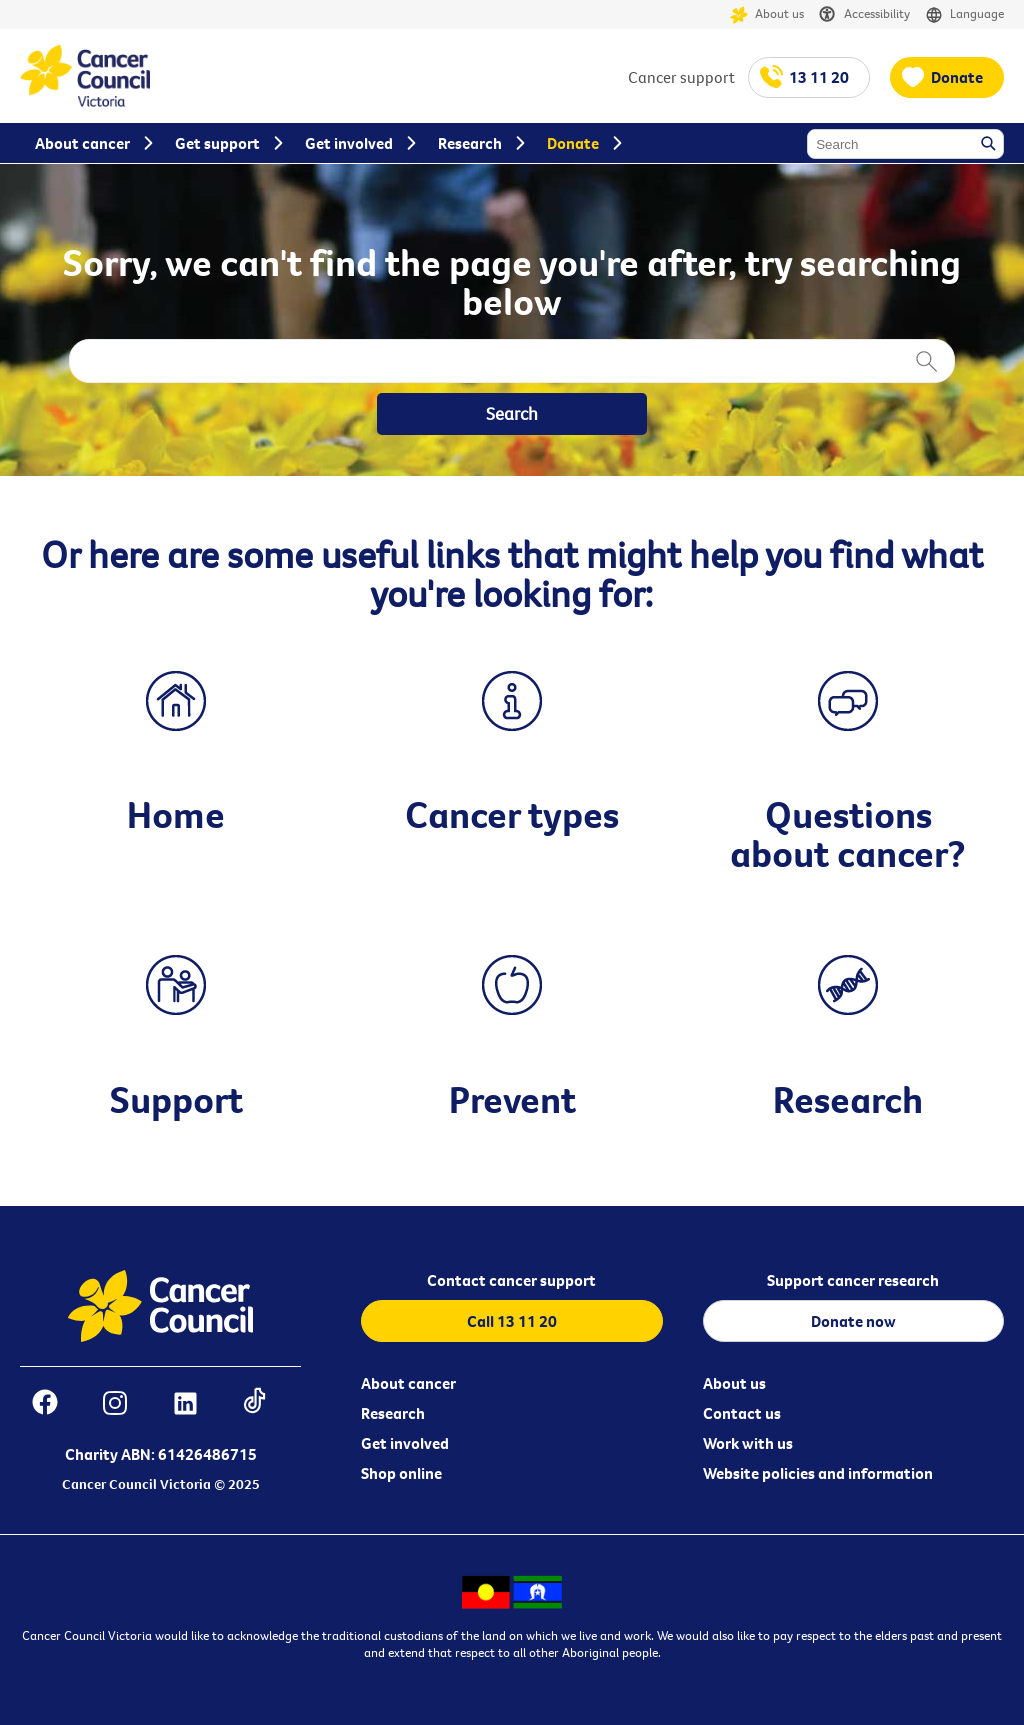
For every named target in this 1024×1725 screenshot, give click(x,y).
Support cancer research (853, 1280)
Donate (957, 77)
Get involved (405, 1443)
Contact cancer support (511, 1280)
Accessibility (864, 14)
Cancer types (512, 814)
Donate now (853, 1321)
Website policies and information (818, 1473)
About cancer (408, 1383)
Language (964, 14)
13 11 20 (819, 77)
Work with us (748, 1443)
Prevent (512, 1099)
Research (848, 1099)
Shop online (401, 1473)
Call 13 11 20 (512, 1321)
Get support (217, 143)
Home (176, 814)
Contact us (742, 1413)
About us (767, 14)
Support (176, 1099)
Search (990, 145)
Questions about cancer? (848, 833)
